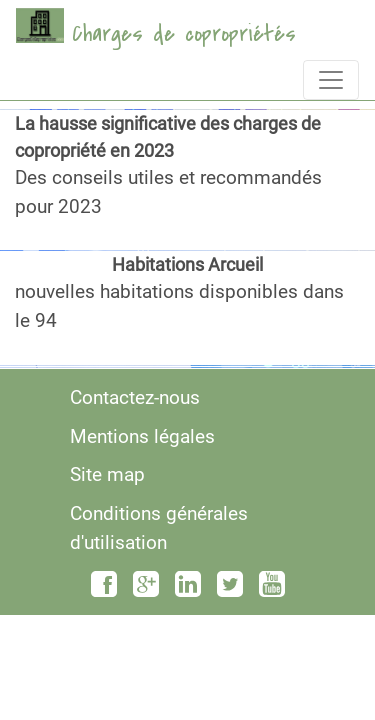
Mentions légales (142, 436)
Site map (107, 474)
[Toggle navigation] (331, 80)
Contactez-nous (135, 397)
